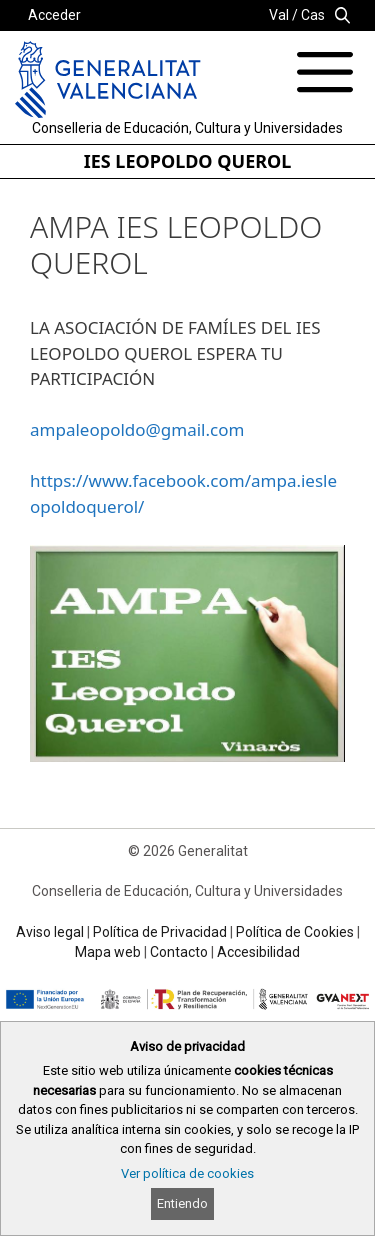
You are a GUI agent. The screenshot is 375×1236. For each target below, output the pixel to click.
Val (279, 15)
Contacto (179, 952)
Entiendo (182, 1203)
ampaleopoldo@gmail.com (137, 429)
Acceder (54, 15)
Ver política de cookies (187, 1173)
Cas (313, 15)
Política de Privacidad (160, 932)
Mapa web (108, 952)
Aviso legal (50, 932)
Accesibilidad (258, 952)
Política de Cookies (295, 932)
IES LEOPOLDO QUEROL (188, 161)
